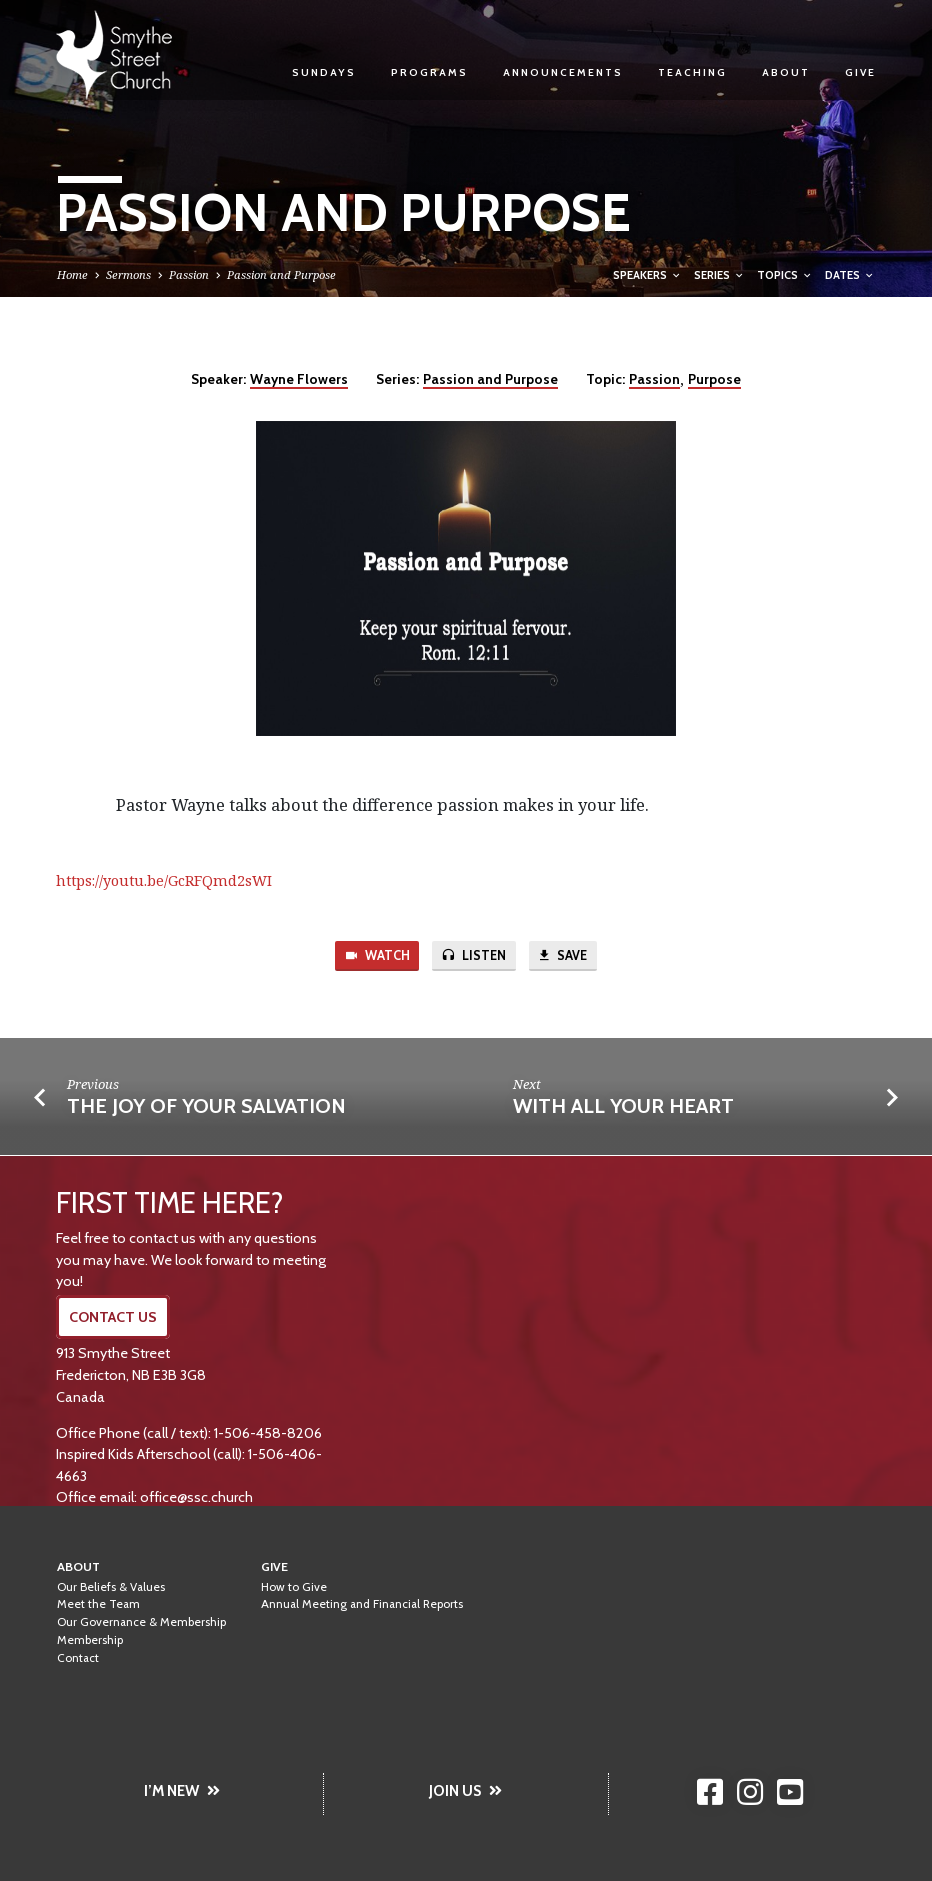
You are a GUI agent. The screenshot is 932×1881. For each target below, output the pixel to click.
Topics (785, 275)
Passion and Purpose (281, 274)
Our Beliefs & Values (111, 1587)
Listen (474, 956)
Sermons (128, 274)
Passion (189, 274)
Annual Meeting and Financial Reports (362, 1604)
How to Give (294, 1587)
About (786, 72)
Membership (90, 1640)
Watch (375, 956)
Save (564, 956)
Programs (429, 72)
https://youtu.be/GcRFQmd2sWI (164, 880)
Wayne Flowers (299, 379)
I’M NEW (182, 1791)
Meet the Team (98, 1604)
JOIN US (465, 1791)
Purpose (714, 379)
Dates (850, 275)
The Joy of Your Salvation (206, 1107)
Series (719, 275)
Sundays (324, 72)
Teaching (692, 72)
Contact (78, 1658)
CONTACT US (113, 1317)
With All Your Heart (623, 1107)
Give (860, 72)
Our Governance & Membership (141, 1622)
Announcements (563, 72)
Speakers (647, 275)
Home (72, 274)
